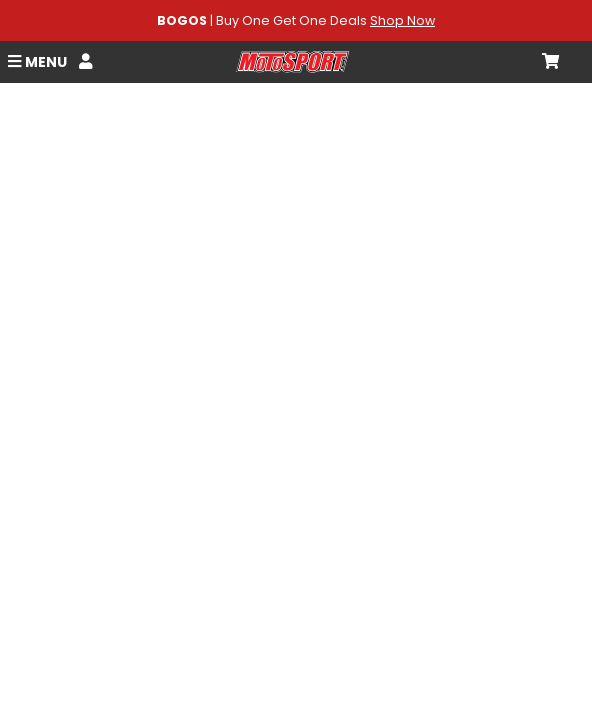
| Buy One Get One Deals (296, 20)
